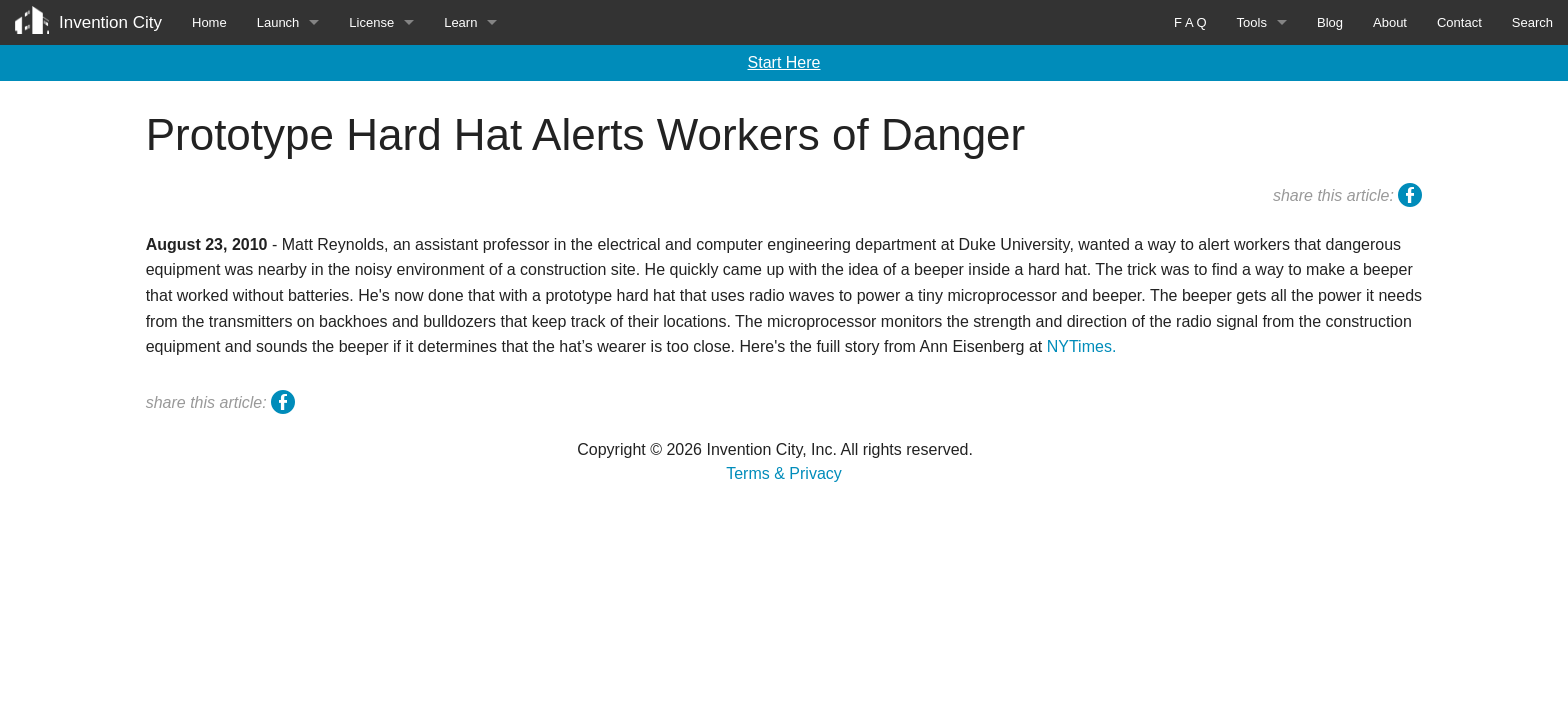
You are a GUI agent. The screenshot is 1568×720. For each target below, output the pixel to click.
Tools (1252, 22)
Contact (1459, 22)
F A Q (1190, 22)
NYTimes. (1082, 346)
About (1390, 22)
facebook (1410, 198)
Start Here (784, 62)
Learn (460, 22)
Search (1532, 22)
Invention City (110, 22)
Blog (1330, 22)
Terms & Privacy (784, 473)
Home (209, 22)
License (371, 22)
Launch (278, 22)
